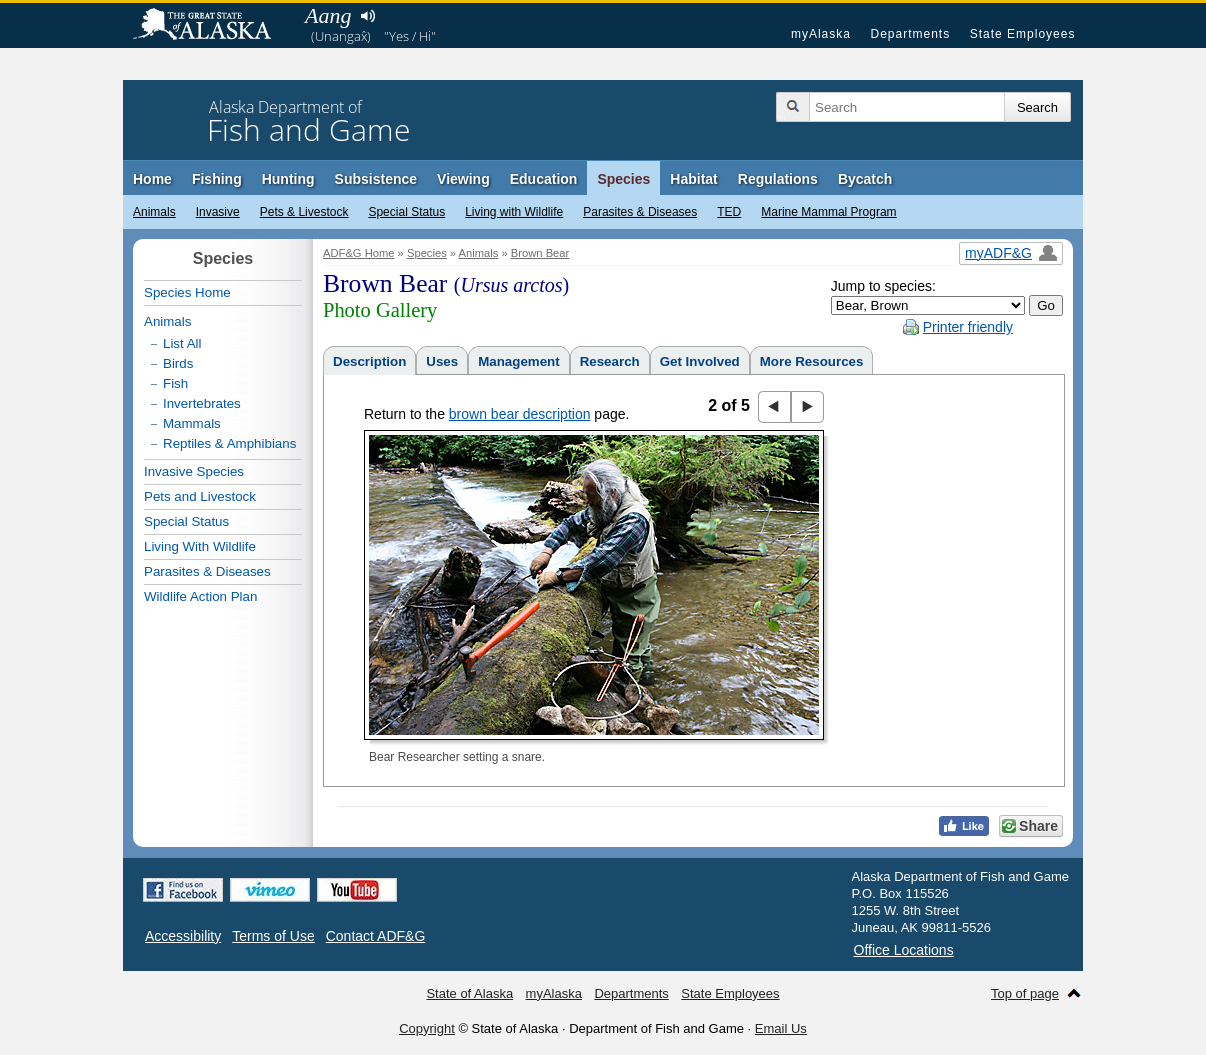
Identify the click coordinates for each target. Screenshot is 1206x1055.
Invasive (218, 212)
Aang (328, 15)
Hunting (288, 179)
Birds (178, 363)
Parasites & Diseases (640, 212)
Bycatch (865, 179)
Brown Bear (540, 253)
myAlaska (821, 34)
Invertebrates (202, 403)
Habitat (693, 179)
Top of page (1025, 993)
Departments (910, 34)
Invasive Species (194, 471)
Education (544, 179)
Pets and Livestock (200, 496)
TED (729, 212)
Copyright (427, 1028)
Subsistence (376, 179)
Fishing (217, 179)
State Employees (1023, 34)
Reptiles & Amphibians (229, 443)
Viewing (463, 179)
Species (623, 179)
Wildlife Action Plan (200, 596)
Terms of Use (273, 936)
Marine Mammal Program (828, 212)
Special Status (406, 212)
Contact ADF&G (376, 936)
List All (182, 343)
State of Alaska (212, 26)
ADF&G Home (359, 253)
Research (610, 361)
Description (369, 361)
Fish (175, 383)
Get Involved (700, 361)
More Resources (812, 361)
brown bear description (520, 414)
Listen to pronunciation (367, 16)
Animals (154, 212)
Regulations (778, 179)
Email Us (781, 1028)
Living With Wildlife (200, 546)
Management (518, 361)
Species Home (187, 292)
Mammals (192, 423)
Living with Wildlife (514, 212)
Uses (442, 361)
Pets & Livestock (304, 212)
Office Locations (904, 950)
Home (152, 179)
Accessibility (183, 936)
